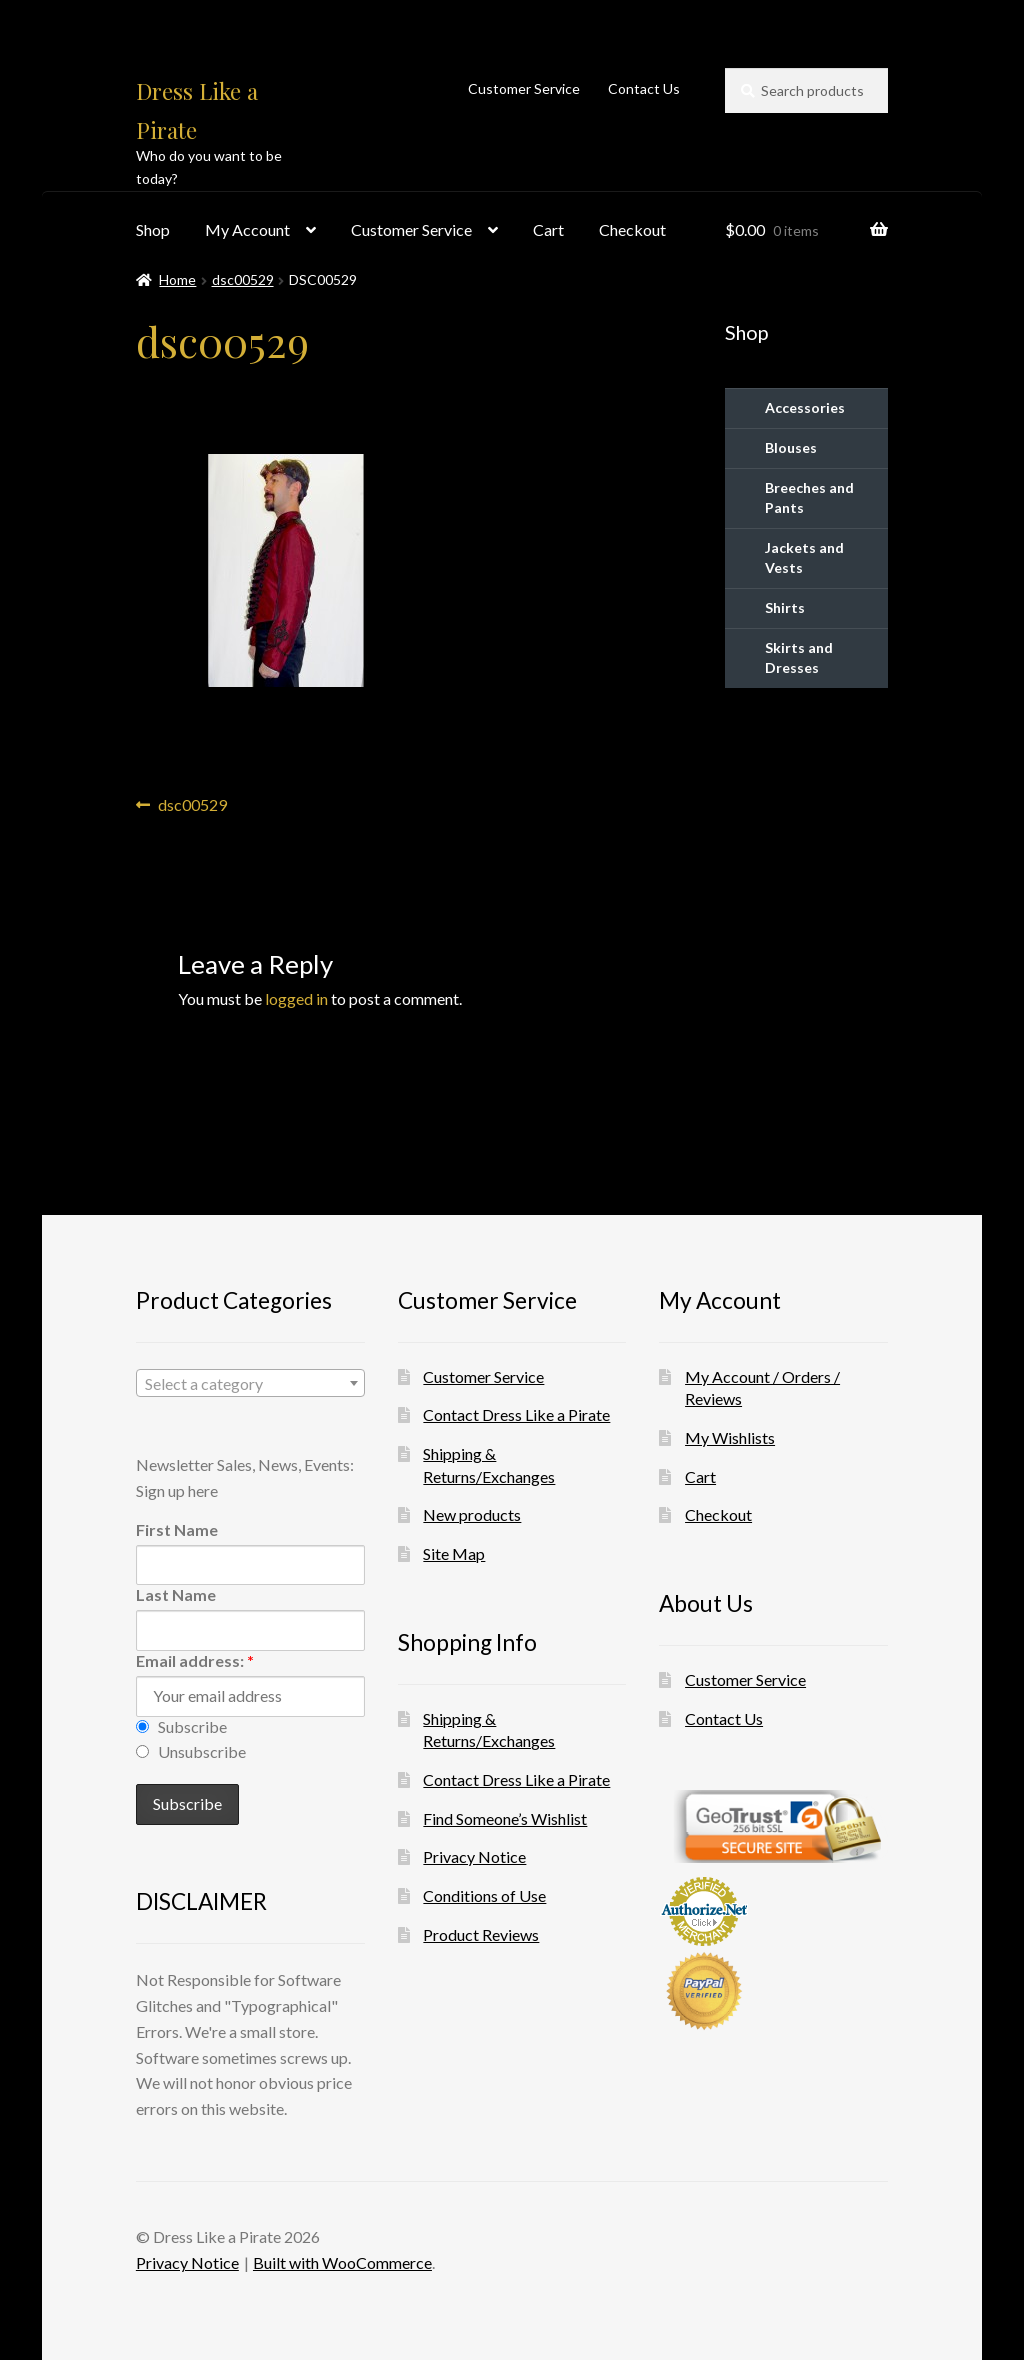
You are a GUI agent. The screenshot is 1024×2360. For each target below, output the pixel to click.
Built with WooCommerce (342, 2262)
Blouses (791, 447)
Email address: (195, 1660)
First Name (177, 1529)
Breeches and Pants (809, 497)
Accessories (805, 407)
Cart (548, 229)
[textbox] (250, 1384)
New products (472, 1514)
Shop (153, 229)
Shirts (785, 607)
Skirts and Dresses (799, 657)
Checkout (632, 229)
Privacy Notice (474, 1856)
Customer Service (524, 88)
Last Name (176, 1594)
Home (177, 279)
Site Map (454, 1553)
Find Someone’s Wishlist (505, 1818)
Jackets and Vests (804, 557)
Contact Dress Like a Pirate (516, 1414)
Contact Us (644, 88)
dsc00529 (243, 279)
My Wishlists (730, 1437)
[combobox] (250, 1383)
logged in (296, 998)
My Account (247, 229)
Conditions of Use (484, 1895)
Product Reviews (481, 1934)
